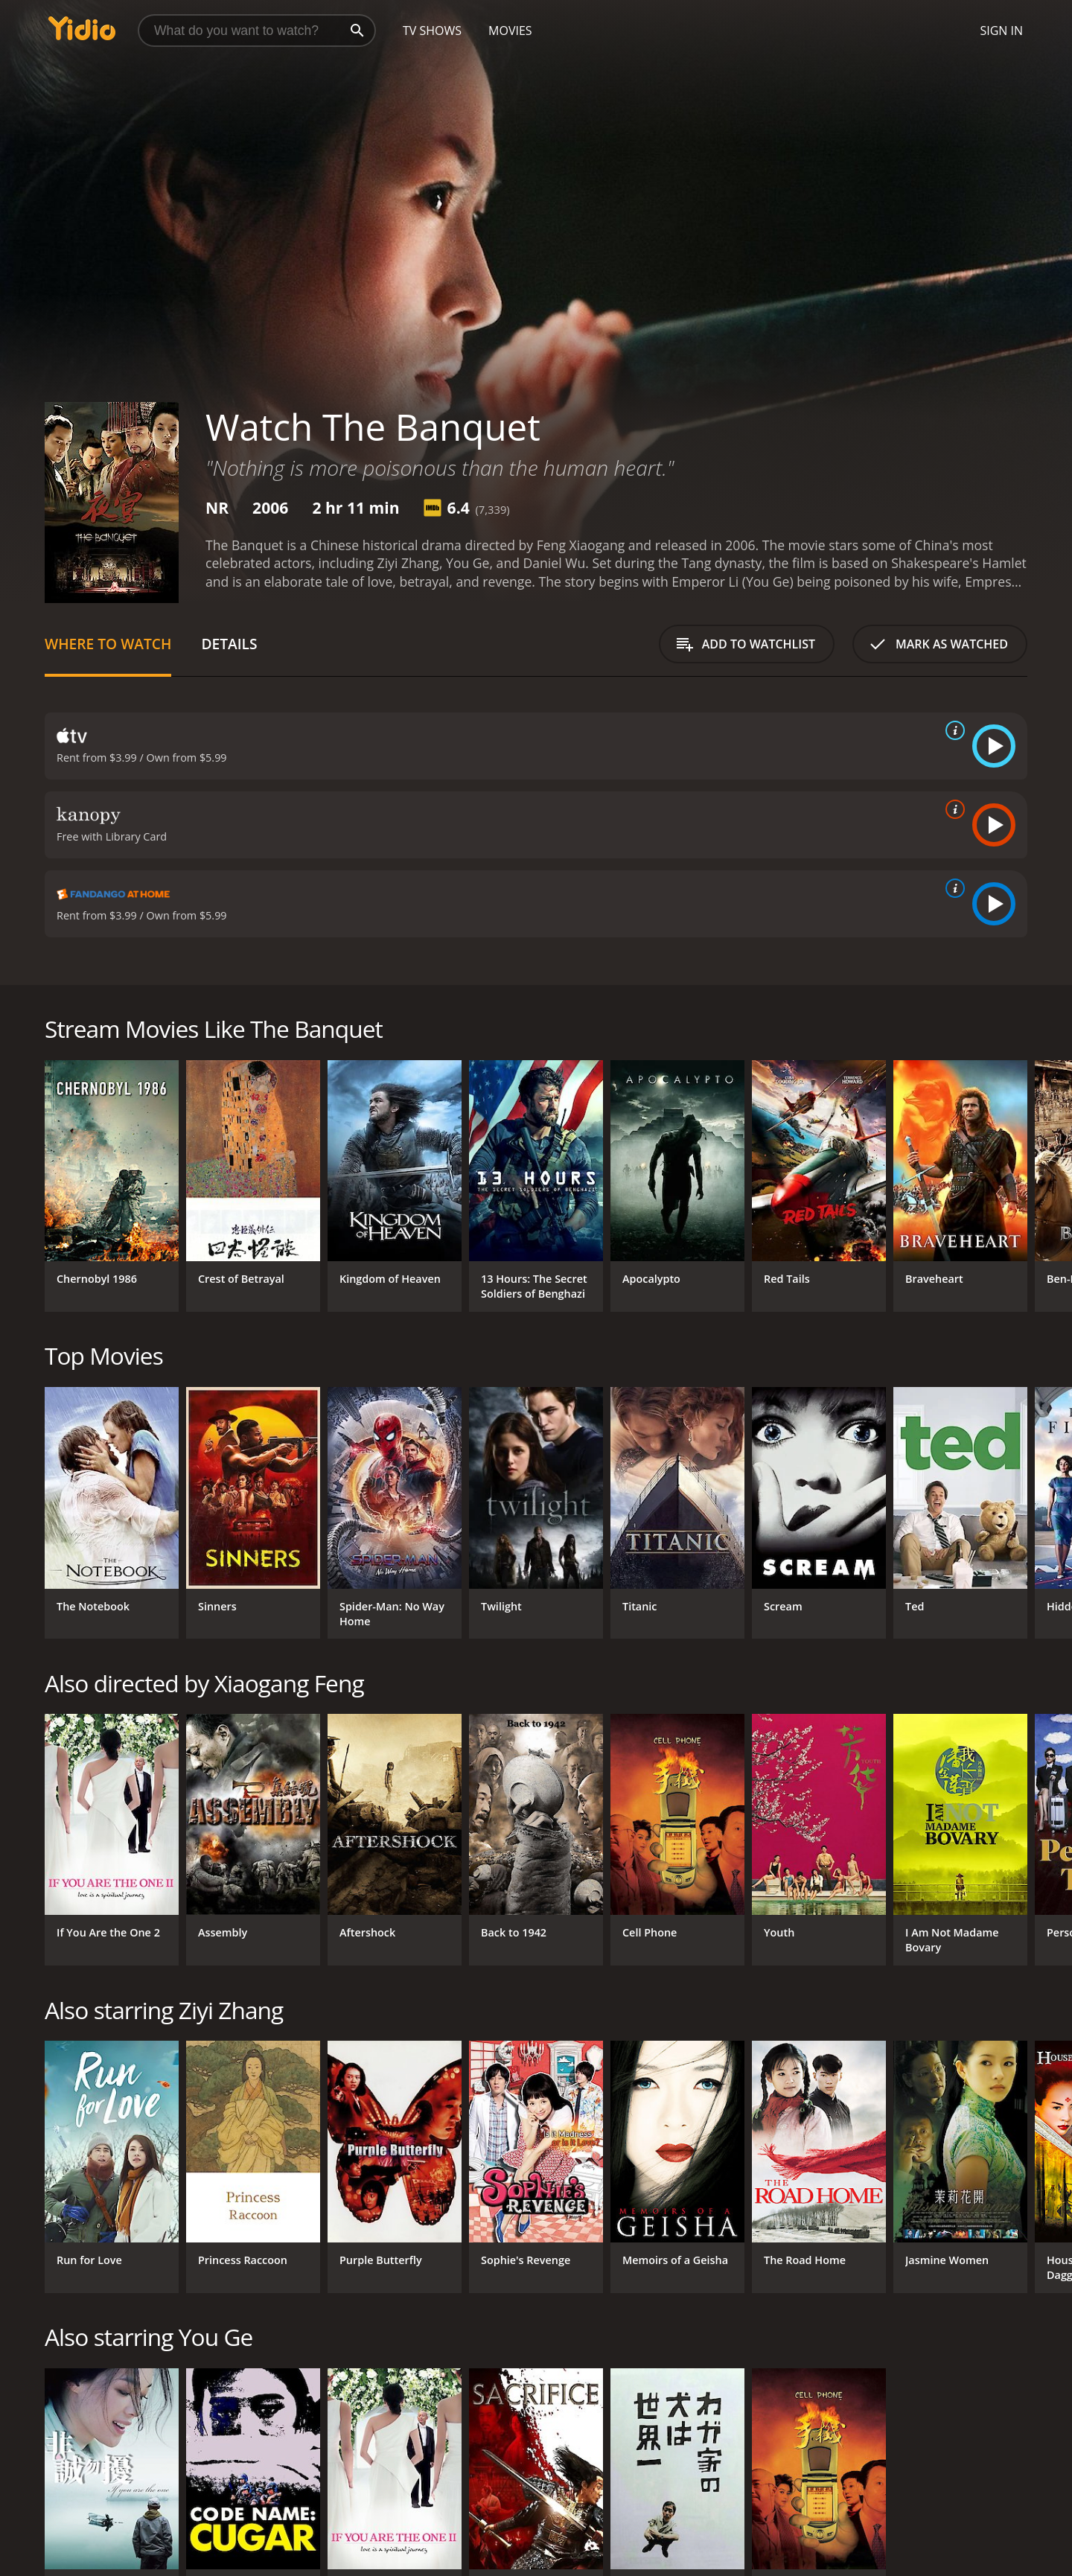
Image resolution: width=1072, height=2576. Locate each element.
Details (229, 644)
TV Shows (432, 30)
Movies (510, 30)
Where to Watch (108, 644)
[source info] (952, 730)
